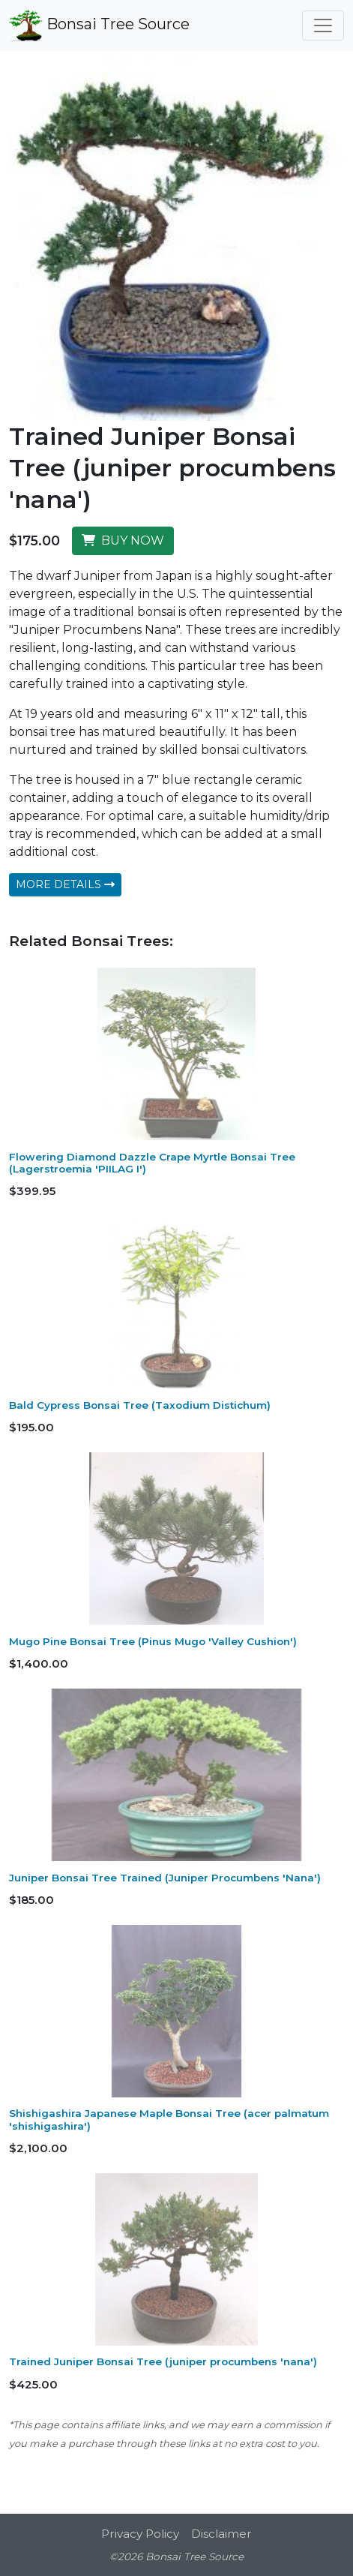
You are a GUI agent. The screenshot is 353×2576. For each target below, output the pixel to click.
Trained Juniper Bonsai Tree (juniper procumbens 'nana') (163, 2361)
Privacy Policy (140, 2533)
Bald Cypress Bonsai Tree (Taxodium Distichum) (140, 1405)
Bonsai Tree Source (99, 25)
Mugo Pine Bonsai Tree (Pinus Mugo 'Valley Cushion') (153, 1641)
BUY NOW (123, 540)
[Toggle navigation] (323, 26)
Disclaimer (221, 2533)
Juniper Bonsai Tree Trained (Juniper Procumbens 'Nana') (165, 1878)
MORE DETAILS (65, 884)
